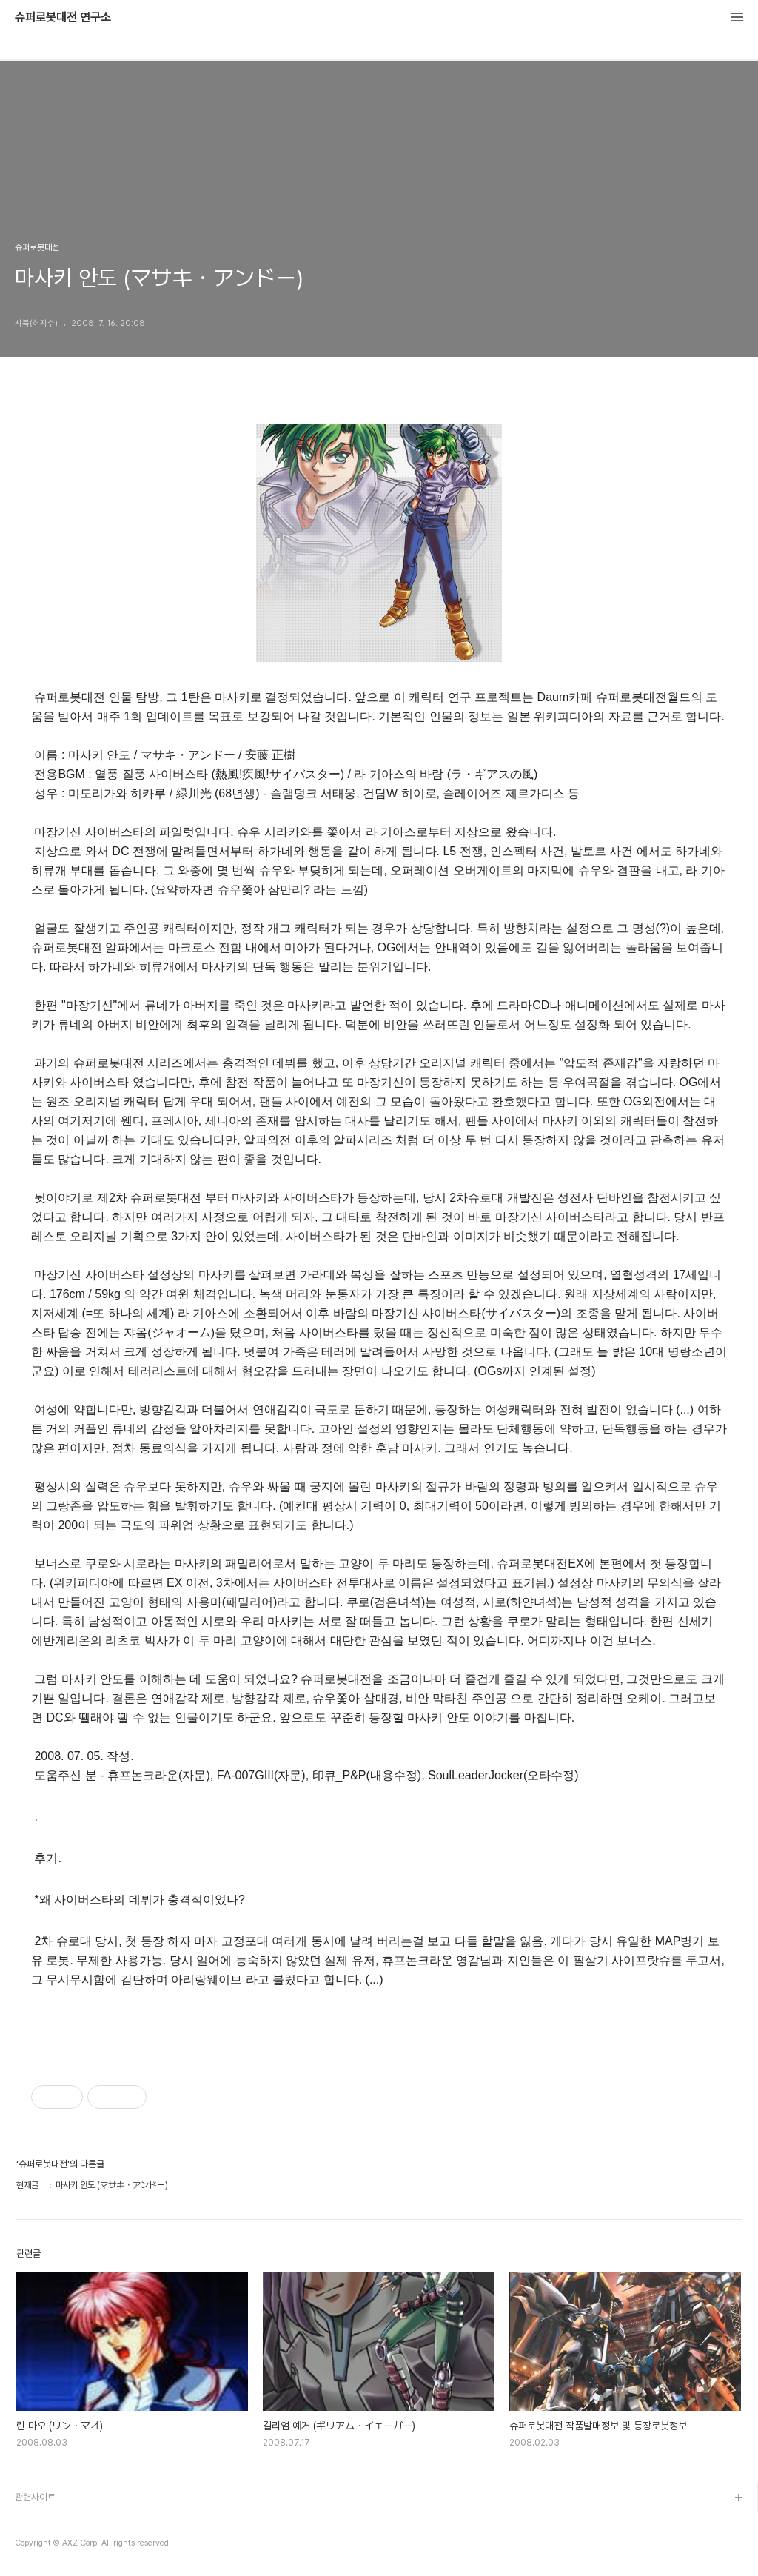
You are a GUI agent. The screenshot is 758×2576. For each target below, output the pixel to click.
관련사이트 (35, 2497)
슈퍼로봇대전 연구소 (63, 17)
